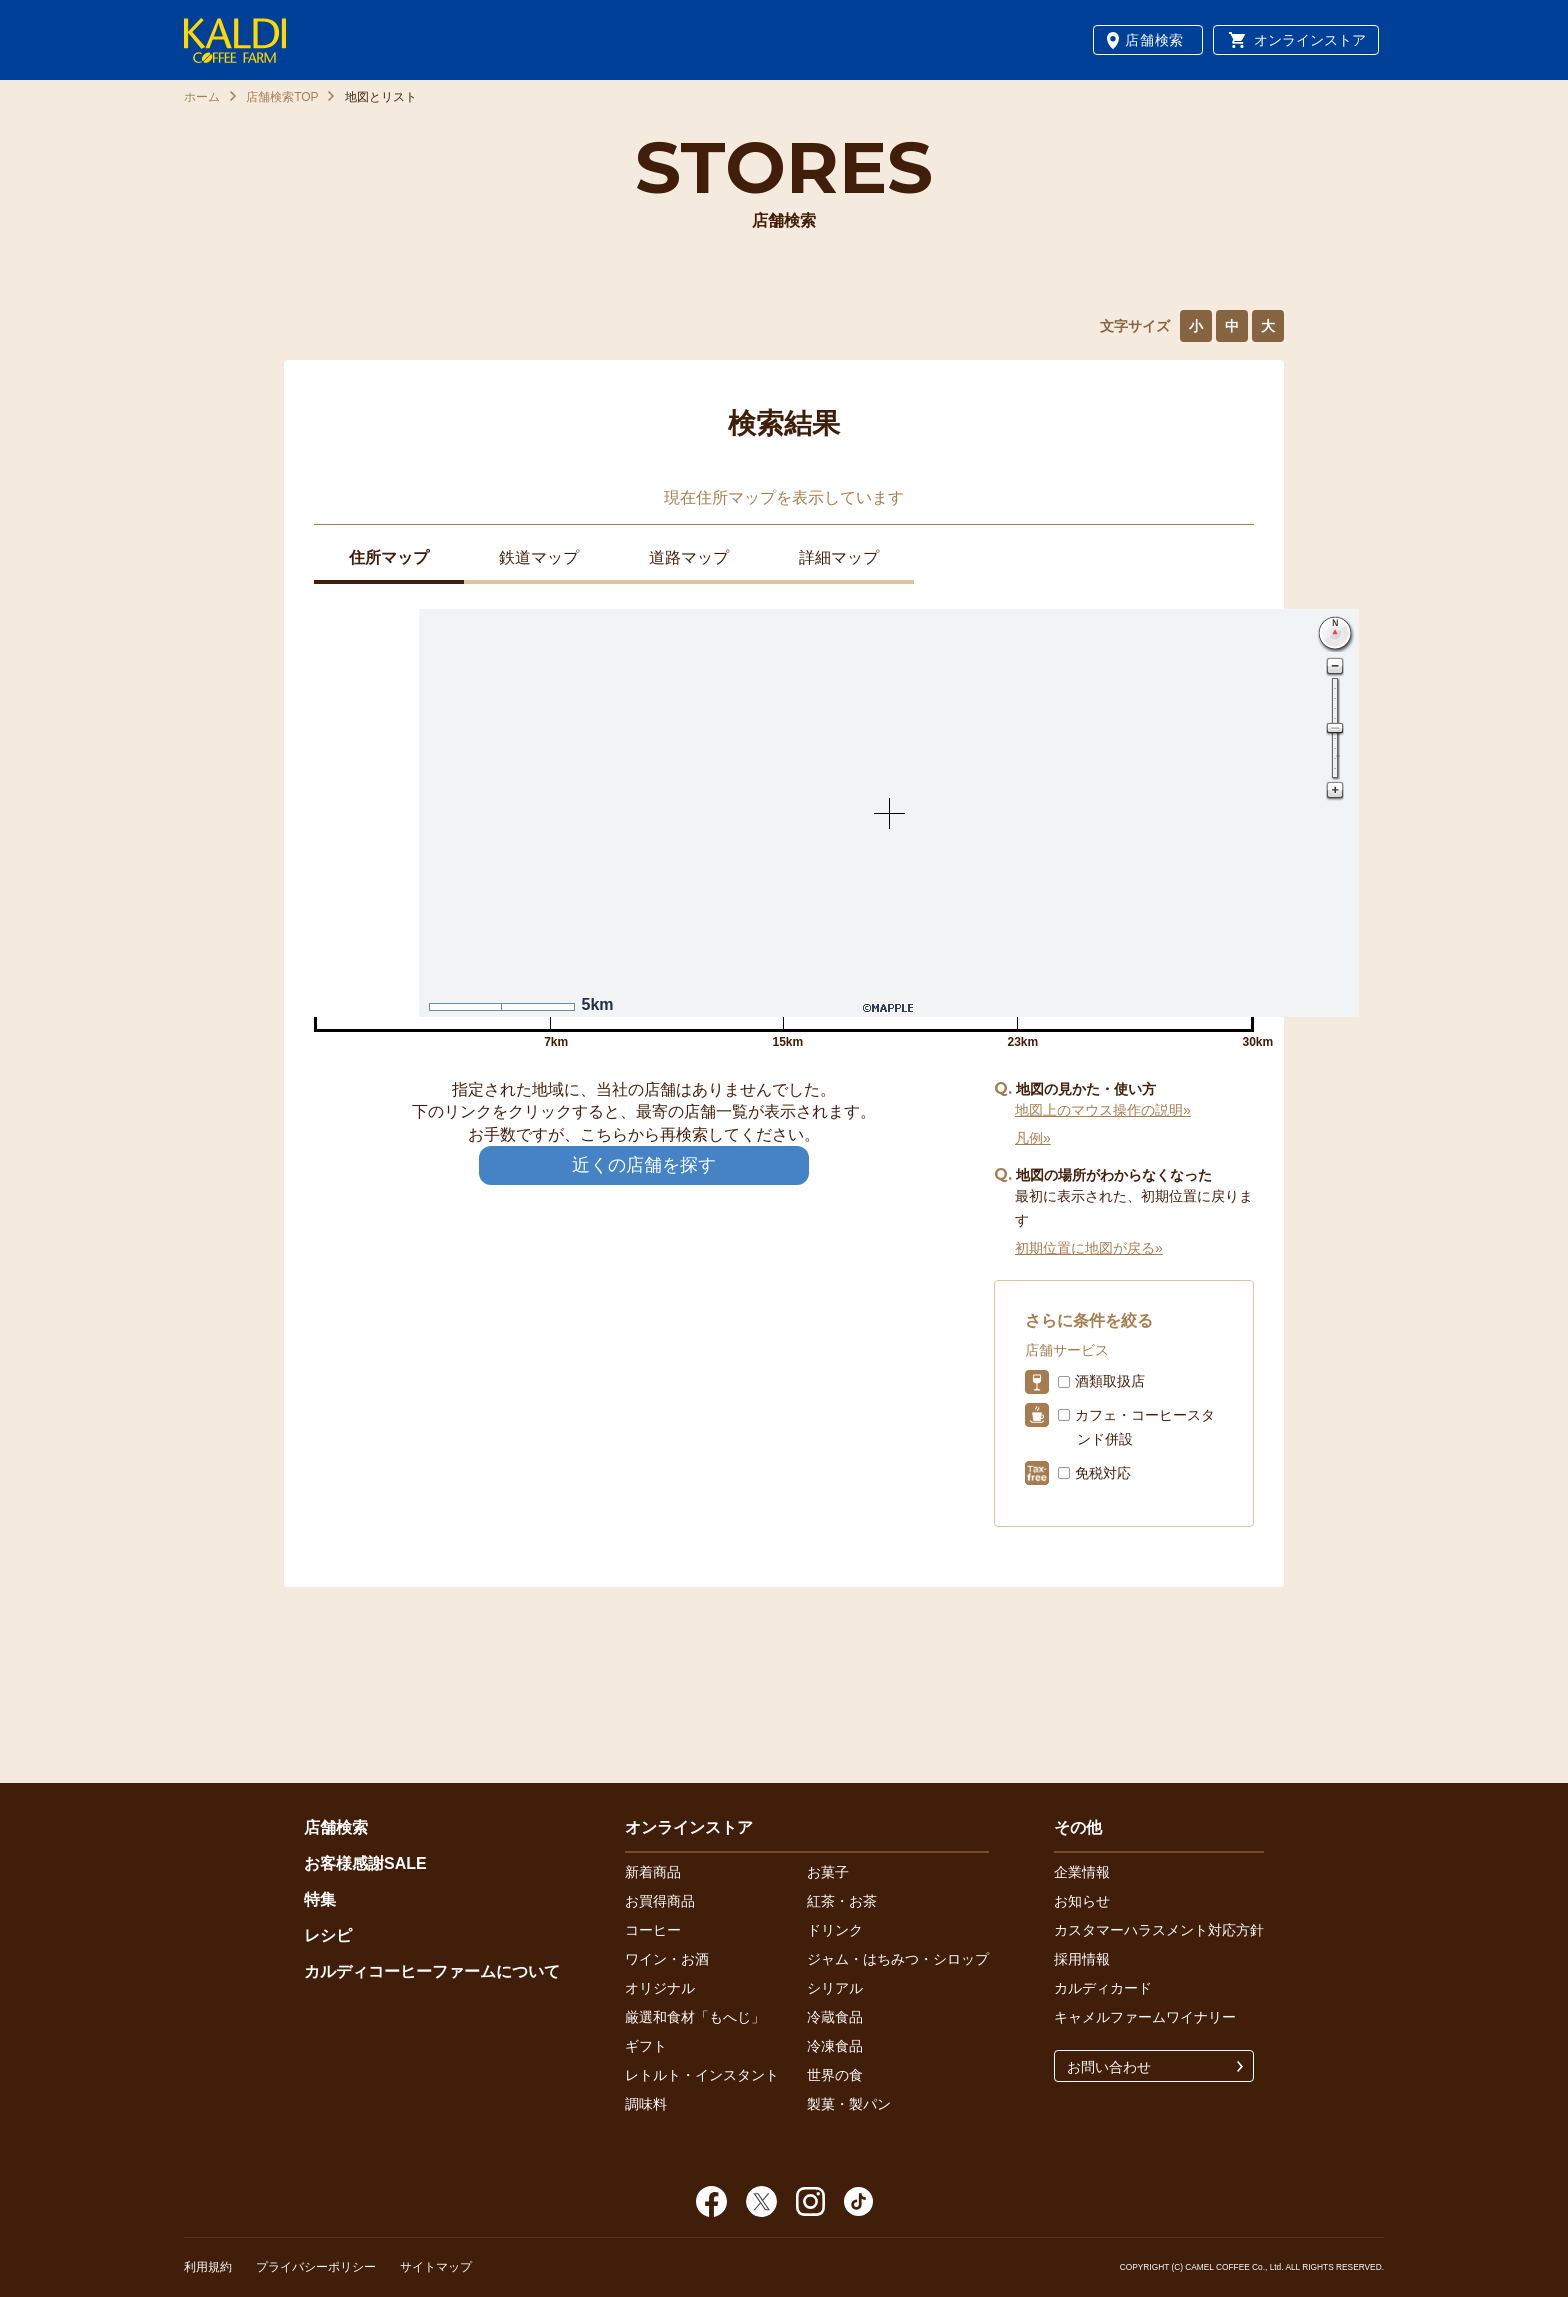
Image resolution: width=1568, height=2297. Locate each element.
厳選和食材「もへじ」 (695, 2017)
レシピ (328, 1935)
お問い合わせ (1109, 2067)
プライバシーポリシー (316, 2267)
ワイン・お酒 (667, 1959)
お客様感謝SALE (365, 1863)
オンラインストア (1310, 40)
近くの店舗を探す (644, 1165)
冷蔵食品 (835, 2017)
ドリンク (835, 1930)
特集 (320, 1899)
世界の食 (835, 2075)
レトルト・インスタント (702, 2075)
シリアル (835, 1988)
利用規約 (208, 2267)
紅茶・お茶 (842, 1901)
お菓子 (828, 1872)
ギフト (646, 2046)
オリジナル (660, 1988)
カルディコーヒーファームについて (432, 1971)
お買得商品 (660, 1901)
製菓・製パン (849, 2104)
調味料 (646, 2104)
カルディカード (1103, 1988)
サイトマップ (436, 2267)
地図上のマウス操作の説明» (1103, 1110)
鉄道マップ (539, 557)
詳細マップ (839, 557)
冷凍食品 (835, 2046)
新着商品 (653, 1872)
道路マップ (689, 557)
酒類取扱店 (1110, 1381)
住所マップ (389, 557)
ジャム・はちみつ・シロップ (898, 1959)
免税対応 (1103, 1473)
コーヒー (653, 1930)
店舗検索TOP (282, 97)
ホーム (202, 97)
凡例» (1033, 1138)
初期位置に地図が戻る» (1089, 1248)
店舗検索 (1154, 40)
